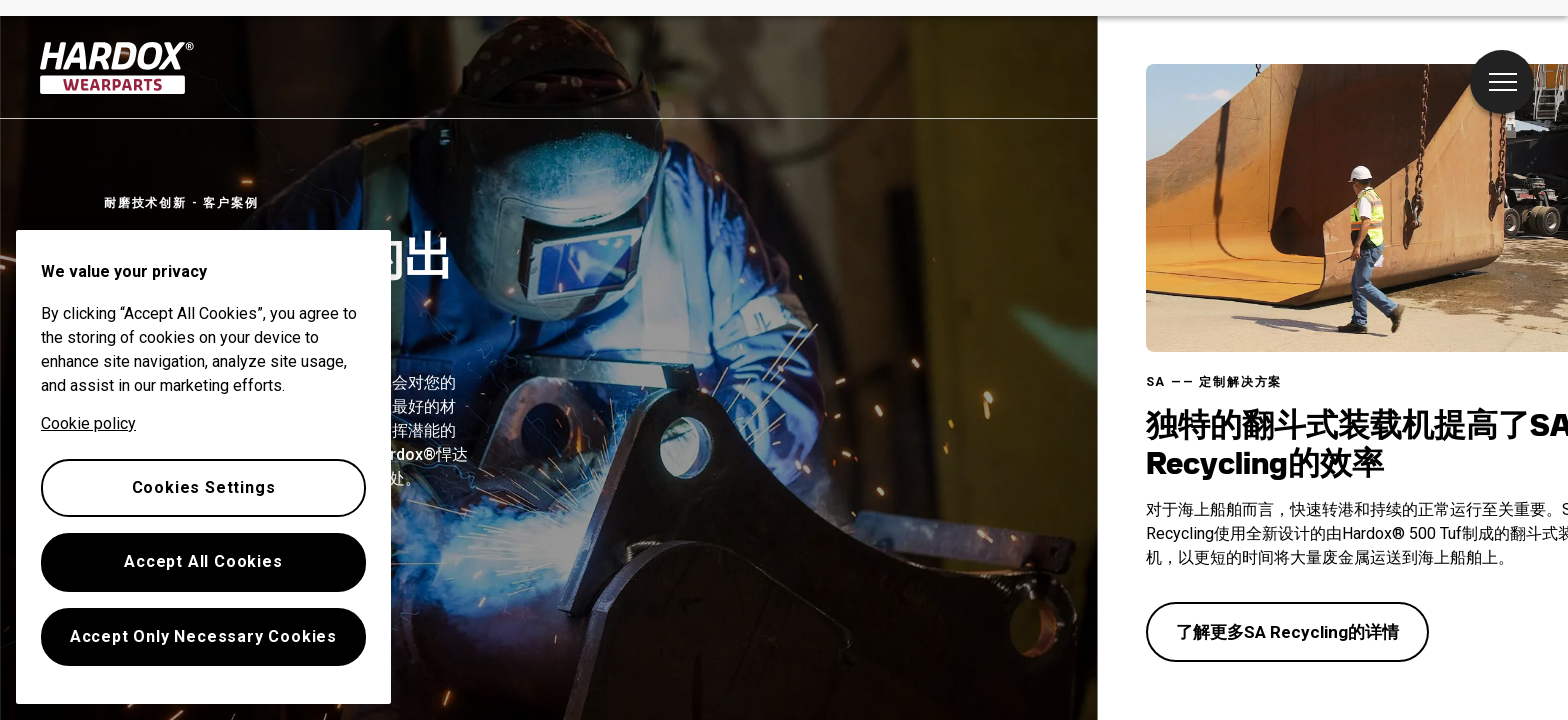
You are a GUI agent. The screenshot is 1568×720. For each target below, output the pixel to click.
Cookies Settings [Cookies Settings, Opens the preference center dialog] (204, 487)
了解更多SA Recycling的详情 (1287, 632)
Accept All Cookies (203, 561)
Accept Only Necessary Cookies (203, 636)
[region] (203, 467)
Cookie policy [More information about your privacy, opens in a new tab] (88, 423)
